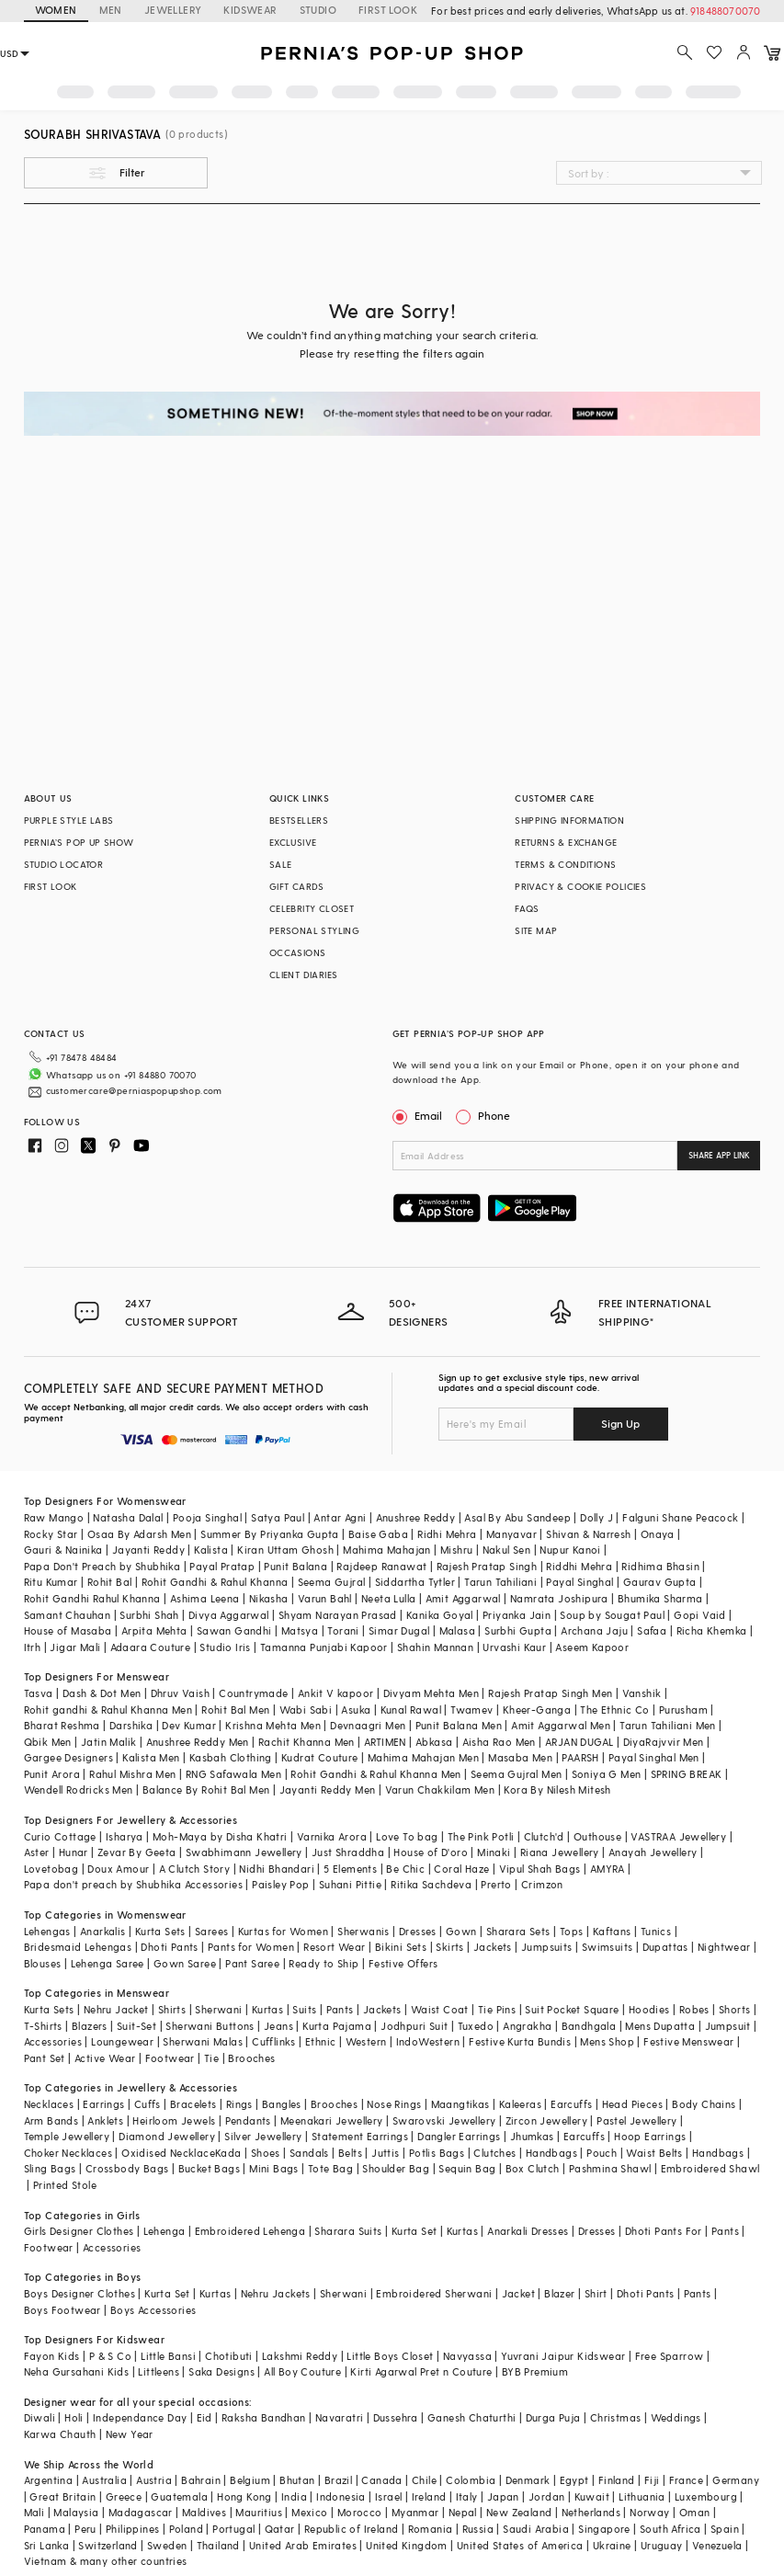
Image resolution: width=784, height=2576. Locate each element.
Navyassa (467, 2356)
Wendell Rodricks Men (78, 1789)
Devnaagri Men (367, 1725)
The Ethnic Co (614, 1709)
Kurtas (267, 2009)
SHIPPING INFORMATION (569, 820)
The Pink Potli (481, 1836)
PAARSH (580, 1757)
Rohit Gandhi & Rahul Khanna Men (375, 1774)
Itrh (32, 1647)
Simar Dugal (399, 1630)
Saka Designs (221, 2371)
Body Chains (703, 2104)
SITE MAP (536, 930)
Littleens (158, 2371)
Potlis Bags (436, 2153)
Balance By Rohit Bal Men (206, 1789)
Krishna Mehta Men (273, 1725)
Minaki (493, 1852)
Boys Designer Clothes (79, 2293)
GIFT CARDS (296, 886)
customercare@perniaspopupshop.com (134, 1090)
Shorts (734, 2009)
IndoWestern (428, 2041)
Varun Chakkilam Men (440, 1789)
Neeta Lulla (388, 1598)
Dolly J (596, 1517)
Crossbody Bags (127, 2168)
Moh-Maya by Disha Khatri (220, 1836)
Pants (340, 2009)
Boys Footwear (62, 2310)
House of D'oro (430, 1852)
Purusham (683, 1709)
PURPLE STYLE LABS (69, 820)
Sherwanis (363, 1931)
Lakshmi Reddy (299, 2356)
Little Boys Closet (390, 2356)
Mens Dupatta (660, 2026)
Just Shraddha (348, 1852)
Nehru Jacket (116, 2009)
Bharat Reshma (62, 1725)
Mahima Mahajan (387, 1550)
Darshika (131, 1725)
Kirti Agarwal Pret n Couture (421, 2371)
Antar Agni (339, 1517)
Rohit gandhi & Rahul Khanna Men (108, 1709)
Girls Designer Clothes (79, 2231)
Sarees (211, 1931)
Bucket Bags (209, 2168)
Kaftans (612, 1931)
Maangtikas (460, 2104)
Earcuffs (571, 2104)
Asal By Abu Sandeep (517, 1517)
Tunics (656, 1931)
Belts (350, 2153)
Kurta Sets (160, 1931)
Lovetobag (51, 1869)
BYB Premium (535, 2371)
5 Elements (350, 1869)
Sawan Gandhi (234, 1630)
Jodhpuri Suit (414, 2026)
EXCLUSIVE (293, 842)
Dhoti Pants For (663, 2231)
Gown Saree (184, 1963)
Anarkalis (103, 1931)
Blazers (90, 2026)
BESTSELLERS (298, 820)
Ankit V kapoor (336, 1693)
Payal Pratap (222, 1566)
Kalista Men (150, 1757)
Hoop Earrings (650, 2136)
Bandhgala (589, 2026)
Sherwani (218, 2009)
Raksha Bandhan (264, 2417)
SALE (280, 864)
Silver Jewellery (262, 2136)
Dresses (418, 1931)
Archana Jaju (594, 1630)
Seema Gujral (332, 1582)
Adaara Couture (150, 1647)
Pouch (601, 2153)
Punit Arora (52, 1774)
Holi (74, 2417)
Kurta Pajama (336, 2026)
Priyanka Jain (517, 1615)
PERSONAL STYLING (314, 930)
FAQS (527, 908)
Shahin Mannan (435, 1647)
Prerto (496, 1884)
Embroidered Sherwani (434, 2293)
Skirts (449, 1947)
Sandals (309, 2153)
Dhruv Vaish (180, 1693)
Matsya (299, 1630)
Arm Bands (51, 2120)
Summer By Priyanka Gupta (269, 1534)
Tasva (38, 1693)
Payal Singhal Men (653, 1757)
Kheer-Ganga (537, 1709)
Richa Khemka (711, 1630)
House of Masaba (68, 1630)
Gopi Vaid (700, 1615)
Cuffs (147, 2104)
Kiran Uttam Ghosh (285, 1550)
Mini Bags (274, 2168)
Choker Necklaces (68, 2153)
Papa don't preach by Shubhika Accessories (133, 1884)
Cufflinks (274, 2041)
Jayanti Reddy (148, 1550)
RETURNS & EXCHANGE (566, 842)
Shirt (596, 2293)
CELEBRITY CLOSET (311, 908)
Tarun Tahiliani (500, 1582)
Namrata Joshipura (559, 1598)
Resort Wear (334, 1947)
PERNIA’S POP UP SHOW (79, 842)
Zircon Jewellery (546, 2120)
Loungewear (122, 2041)
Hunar (73, 1852)
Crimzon (542, 1884)
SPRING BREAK (686, 1774)
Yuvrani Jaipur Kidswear (563, 2356)
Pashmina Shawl (610, 2168)
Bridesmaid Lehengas (78, 1947)
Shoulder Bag (395, 2168)
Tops (572, 1931)
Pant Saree (252, 1963)
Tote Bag (330, 2168)
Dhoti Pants (169, 1947)
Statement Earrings (360, 2136)
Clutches (494, 2153)
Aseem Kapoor (592, 1647)
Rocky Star (51, 1534)
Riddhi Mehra (579, 1566)
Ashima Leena (205, 1598)
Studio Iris (224, 1647)
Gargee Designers (68, 1757)
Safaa (651, 1630)
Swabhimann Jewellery (244, 1852)
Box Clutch (533, 2168)
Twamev (471, 1709)
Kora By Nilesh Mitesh (557, 1789)
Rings (239, 2104)
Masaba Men (520, 1757)
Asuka (355, 1709)
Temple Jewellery (66, 2136)
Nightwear (724, 1947)
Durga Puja (553, 2417)
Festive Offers (403, 1963)
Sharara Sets (518, 1931)
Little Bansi (168, 2356)
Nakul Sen (507, 1550)
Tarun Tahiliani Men (667, 1725)
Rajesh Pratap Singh (487, 1566)
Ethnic (320, 2041)
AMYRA (607, 1869)
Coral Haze (461, 1869)
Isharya (124, 1836)
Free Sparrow (669, 2356)
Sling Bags (50, 2168)
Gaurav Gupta (660, 1582)
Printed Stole (65, 2185)
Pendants (248, 2120)
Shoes (265, 2153)
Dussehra (395, 2417)
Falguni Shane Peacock (680, 1517)
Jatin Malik (108, 1742)
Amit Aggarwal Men (560, 1725)
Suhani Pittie (350, 1884)
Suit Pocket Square (572, 2009)
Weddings (676, 2417)
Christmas (616, 2417)
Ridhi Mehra (446, 1534)
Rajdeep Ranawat (381, 1566)
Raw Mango (54, 1517)
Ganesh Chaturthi (471, 2417)
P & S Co (110, 2356)
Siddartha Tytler (415, 1582)
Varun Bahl (325, 1598)
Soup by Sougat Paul (612, 1615)
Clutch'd (544, 1836)
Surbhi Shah (148, 1615)
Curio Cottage (60, 1836)
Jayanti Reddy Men (327, 1789)
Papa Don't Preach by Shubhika (102, 1566)
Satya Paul (277, 1517)
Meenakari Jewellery (331, 2120)
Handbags (551, 2153)
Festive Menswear (688, 2041)
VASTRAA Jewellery (678, 1836)
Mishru (456, 1550)
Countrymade (253, 1693)
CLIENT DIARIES (303, 974)
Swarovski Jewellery (444, 2120)
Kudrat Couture (319, 1757)
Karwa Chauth (60, 2434)
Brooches (251, 2058)
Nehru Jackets (276, 2293)
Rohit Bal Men (235, 1709)
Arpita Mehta (154, 1630)
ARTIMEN (385, 1742)
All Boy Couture (302, 2371)
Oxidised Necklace (168, 2153)
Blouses (43, 1963)
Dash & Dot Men (102, 1693)
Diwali (39, 2417)
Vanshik (642, 1693)
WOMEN (56, 10)
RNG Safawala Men (233, 1774)
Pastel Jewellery (636, 2120)
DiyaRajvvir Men (663, 1742)
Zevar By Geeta (136, 1852)
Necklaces (49, 2104)
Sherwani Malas (203, 2041)
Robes (694, 2009)
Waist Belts (654, 2153)
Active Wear (104, 2058)
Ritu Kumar (51, 1582)
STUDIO (318, 10)
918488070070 (725, 11)
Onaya (658, 1534)
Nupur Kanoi (570, 1550)
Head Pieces (632, 2104)
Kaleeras (520, 2104)
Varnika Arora (332, 1836)
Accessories (53, 2041)
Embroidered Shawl (710, 2168)
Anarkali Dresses (527, 2231)
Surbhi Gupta (517, 1630)
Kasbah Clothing (230, 1757)
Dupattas (665, 1947)
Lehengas (47, 1931)
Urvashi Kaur (514, 1647)
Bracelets (193, 2104)
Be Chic (405, 1869)
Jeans (278, 2026)
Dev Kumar (189, 1725)
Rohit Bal (109, 1582)
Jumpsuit (728, 2026)
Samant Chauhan (67, 1615)
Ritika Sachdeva (431, 1884)
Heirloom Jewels (173, 2120)
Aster (37, 1852)
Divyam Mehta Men (431, 1693)
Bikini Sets (400, 1947)
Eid (204, 2417)
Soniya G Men (607, 1774)
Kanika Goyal (439, 1615)
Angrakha (527, 2026)
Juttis (385, 2153)
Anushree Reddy (416, 1517)
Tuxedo (476, 2026)
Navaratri (339, 2417)
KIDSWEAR (250, 10)
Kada (228, 2153)
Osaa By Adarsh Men (139, 1534)
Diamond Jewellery (167, 2136)
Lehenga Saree (107, 1963)
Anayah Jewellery (652, 1852)
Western (366, 2041)
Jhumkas (532, 2136)
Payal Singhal (579, 1582)
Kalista (211, 1550)
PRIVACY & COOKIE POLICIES (580, 886)
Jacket (518, 2293)
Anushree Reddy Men (197, 1742)
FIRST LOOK (387, 10)
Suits (304, 2009)
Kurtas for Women (283, 1931)
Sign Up (620, 1423)
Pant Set (44, 2058)
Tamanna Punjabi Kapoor (324, 1647)
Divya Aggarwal (228, 1615)
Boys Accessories (153, 2310)
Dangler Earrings (458, 2136)
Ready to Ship (323, 1963)
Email (419, 1115)
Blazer (559, 2293)
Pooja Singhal (207, 1517)
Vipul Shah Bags (540, 1869)
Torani (342, 1630)
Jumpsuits (547, 1947)
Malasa (457, 1630)
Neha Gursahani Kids (77, 2371)
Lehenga (164, 2231)
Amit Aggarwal (463, 1598)
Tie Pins (497, 2009)
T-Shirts (43, 2026)
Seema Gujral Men (516, 1774)
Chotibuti (229, 2356)
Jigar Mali (75, 1647)
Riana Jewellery (559, 1852)
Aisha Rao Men (499, 1742)
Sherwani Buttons (209, 2026)
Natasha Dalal (128, 1517)
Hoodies (649, 2009)
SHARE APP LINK (719, 1155)
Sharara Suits (347, 2231)
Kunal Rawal (411, 1709)
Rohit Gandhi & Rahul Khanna (215, 1582)
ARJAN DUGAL (579, 1742)
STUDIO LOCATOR (64, 864)
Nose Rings (394, 2104)
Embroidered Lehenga (250, 2231)
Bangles (281, 2104)
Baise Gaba (378, 1534)
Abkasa (433, 1742)
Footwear (170, 2058)
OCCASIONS (297, 952)
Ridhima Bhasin (660, 1566)
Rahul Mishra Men (132, 1774)
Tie (211, 2058)
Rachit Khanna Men (306, 1742)
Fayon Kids (52, 2356)
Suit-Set (136, 2026)
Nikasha (269, 1598)
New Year (129, 2434)
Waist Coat (440, 2009)
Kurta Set (414, 2231)
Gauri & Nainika (63, 1550)
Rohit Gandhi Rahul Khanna (92, 1598)
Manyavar (511, 1534)
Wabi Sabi (306, 1709)
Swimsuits (607, 1947)
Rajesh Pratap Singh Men (550, 1693)
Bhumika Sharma (660, 1598)
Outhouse (597, 1836)
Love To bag (406, 1836)
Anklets (105, 2120)
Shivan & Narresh (588, 1534)
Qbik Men (48, 1742)
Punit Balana (295, 1566)
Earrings (103, 2104)
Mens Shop (607, 2041)
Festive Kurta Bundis (520, 2041)
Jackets (492, 1947)
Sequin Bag (466, 2168)
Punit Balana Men (458, 1725)
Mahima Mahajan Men (423, 1757)
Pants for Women (251, 1947)
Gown (461, 1931)
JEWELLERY (173, 10)
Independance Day (140, 2417)
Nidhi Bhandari (276, 1869)
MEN (110, 10)
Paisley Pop (280, 1884)
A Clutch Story (195, 1869)
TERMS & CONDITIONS (565, 864)
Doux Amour (118, 1869)
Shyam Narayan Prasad (337, 1615)
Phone (492, 1115)
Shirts (172, 2009)
